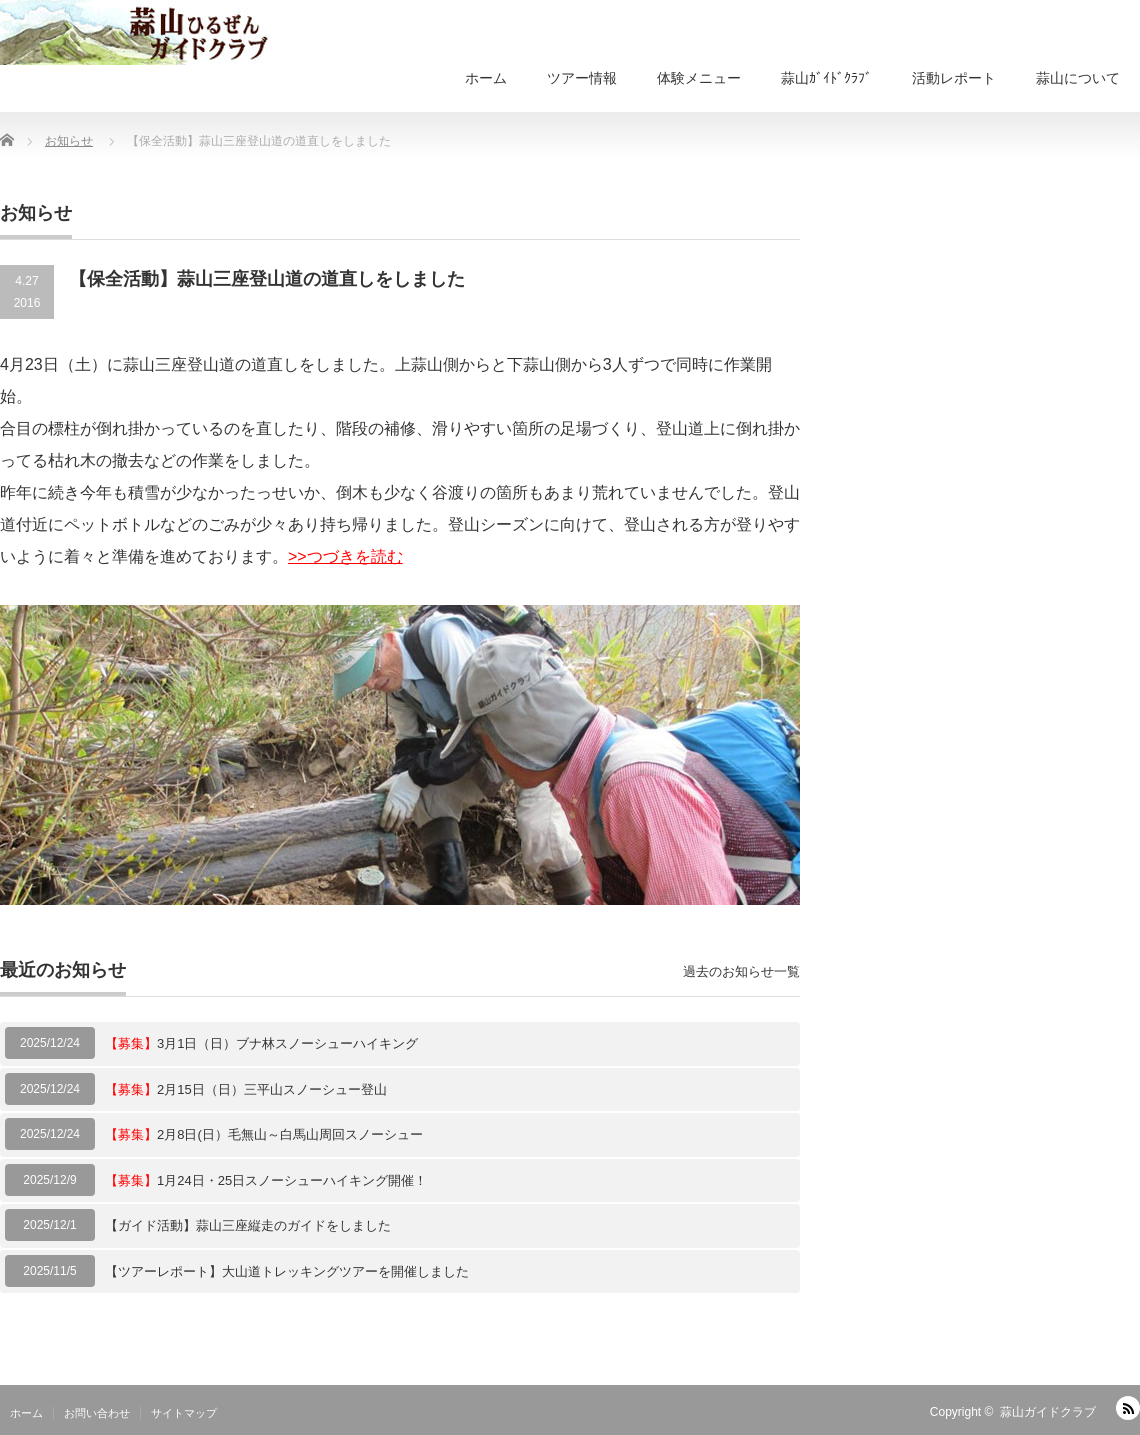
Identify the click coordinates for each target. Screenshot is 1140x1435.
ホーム (486, 78)
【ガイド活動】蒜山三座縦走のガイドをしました (248, 1225)
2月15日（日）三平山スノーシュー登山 (246, 1089)
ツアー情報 (582, 78)
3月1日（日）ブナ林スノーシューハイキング (261, 1043)
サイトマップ (184, 1413)
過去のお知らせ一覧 (741, 971)
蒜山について (1078, 78)
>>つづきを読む (345, 556)
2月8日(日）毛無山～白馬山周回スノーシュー (264, 1134)
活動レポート (954, 78)
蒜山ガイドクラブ (1048, 1412)
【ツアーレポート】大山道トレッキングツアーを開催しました (287, 1271)
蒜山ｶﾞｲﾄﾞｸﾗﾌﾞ (826, 78)
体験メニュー (699, 78)
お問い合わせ (97, 1413)
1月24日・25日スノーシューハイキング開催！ (266, 1180)
